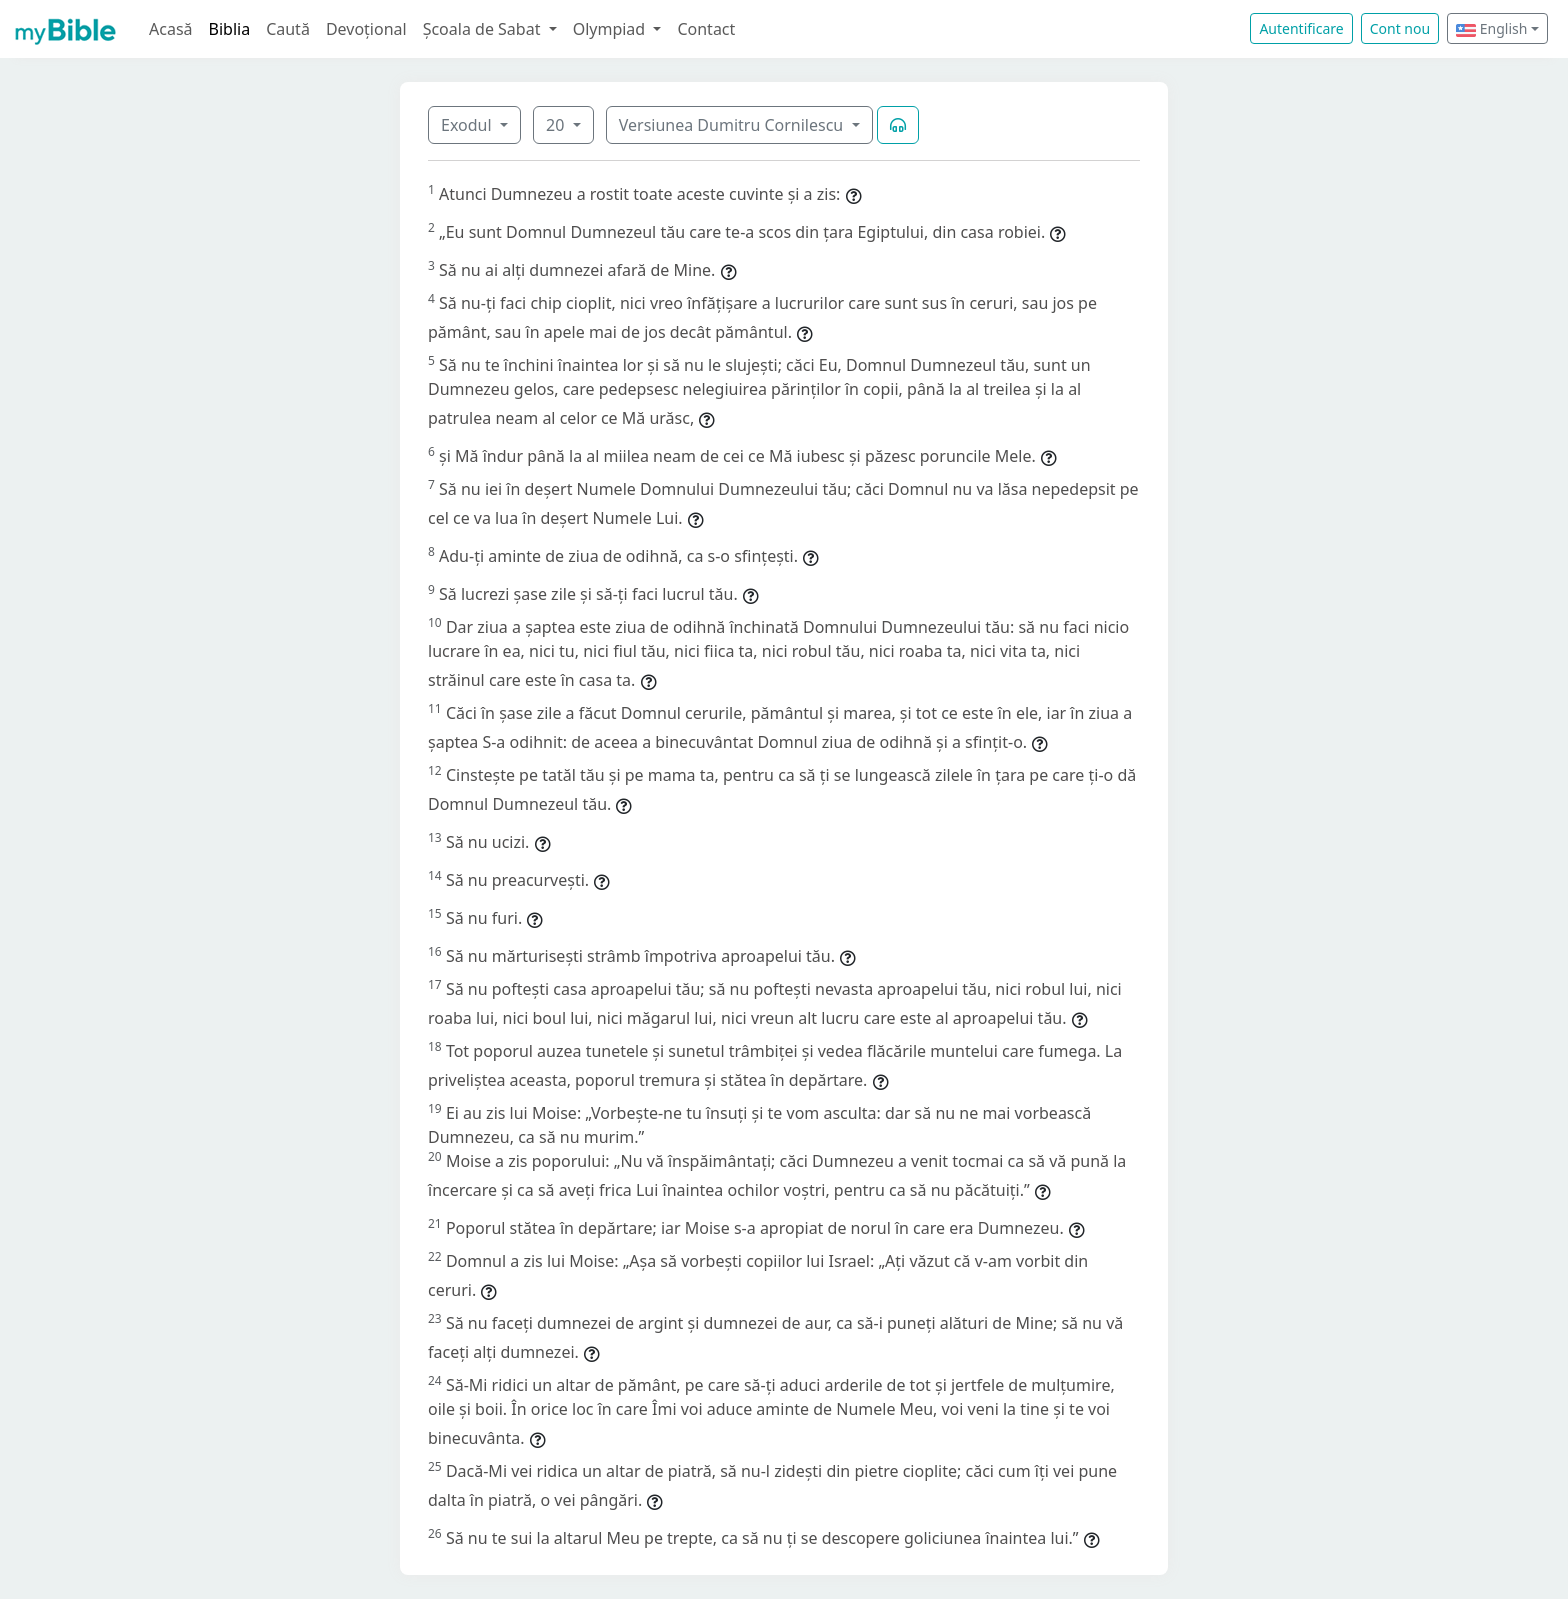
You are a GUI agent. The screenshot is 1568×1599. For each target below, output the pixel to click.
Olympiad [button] (611, 29)
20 (557, 125)
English (1491, 28)
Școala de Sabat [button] (484, 29)
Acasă (171, 29)
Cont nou (1400, 28)
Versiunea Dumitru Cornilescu (733, 125)
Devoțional (366, 29)
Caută (288, 29)
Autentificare (1301, 28)
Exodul (468, 125)
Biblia (230, 29)
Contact (706, 29)
